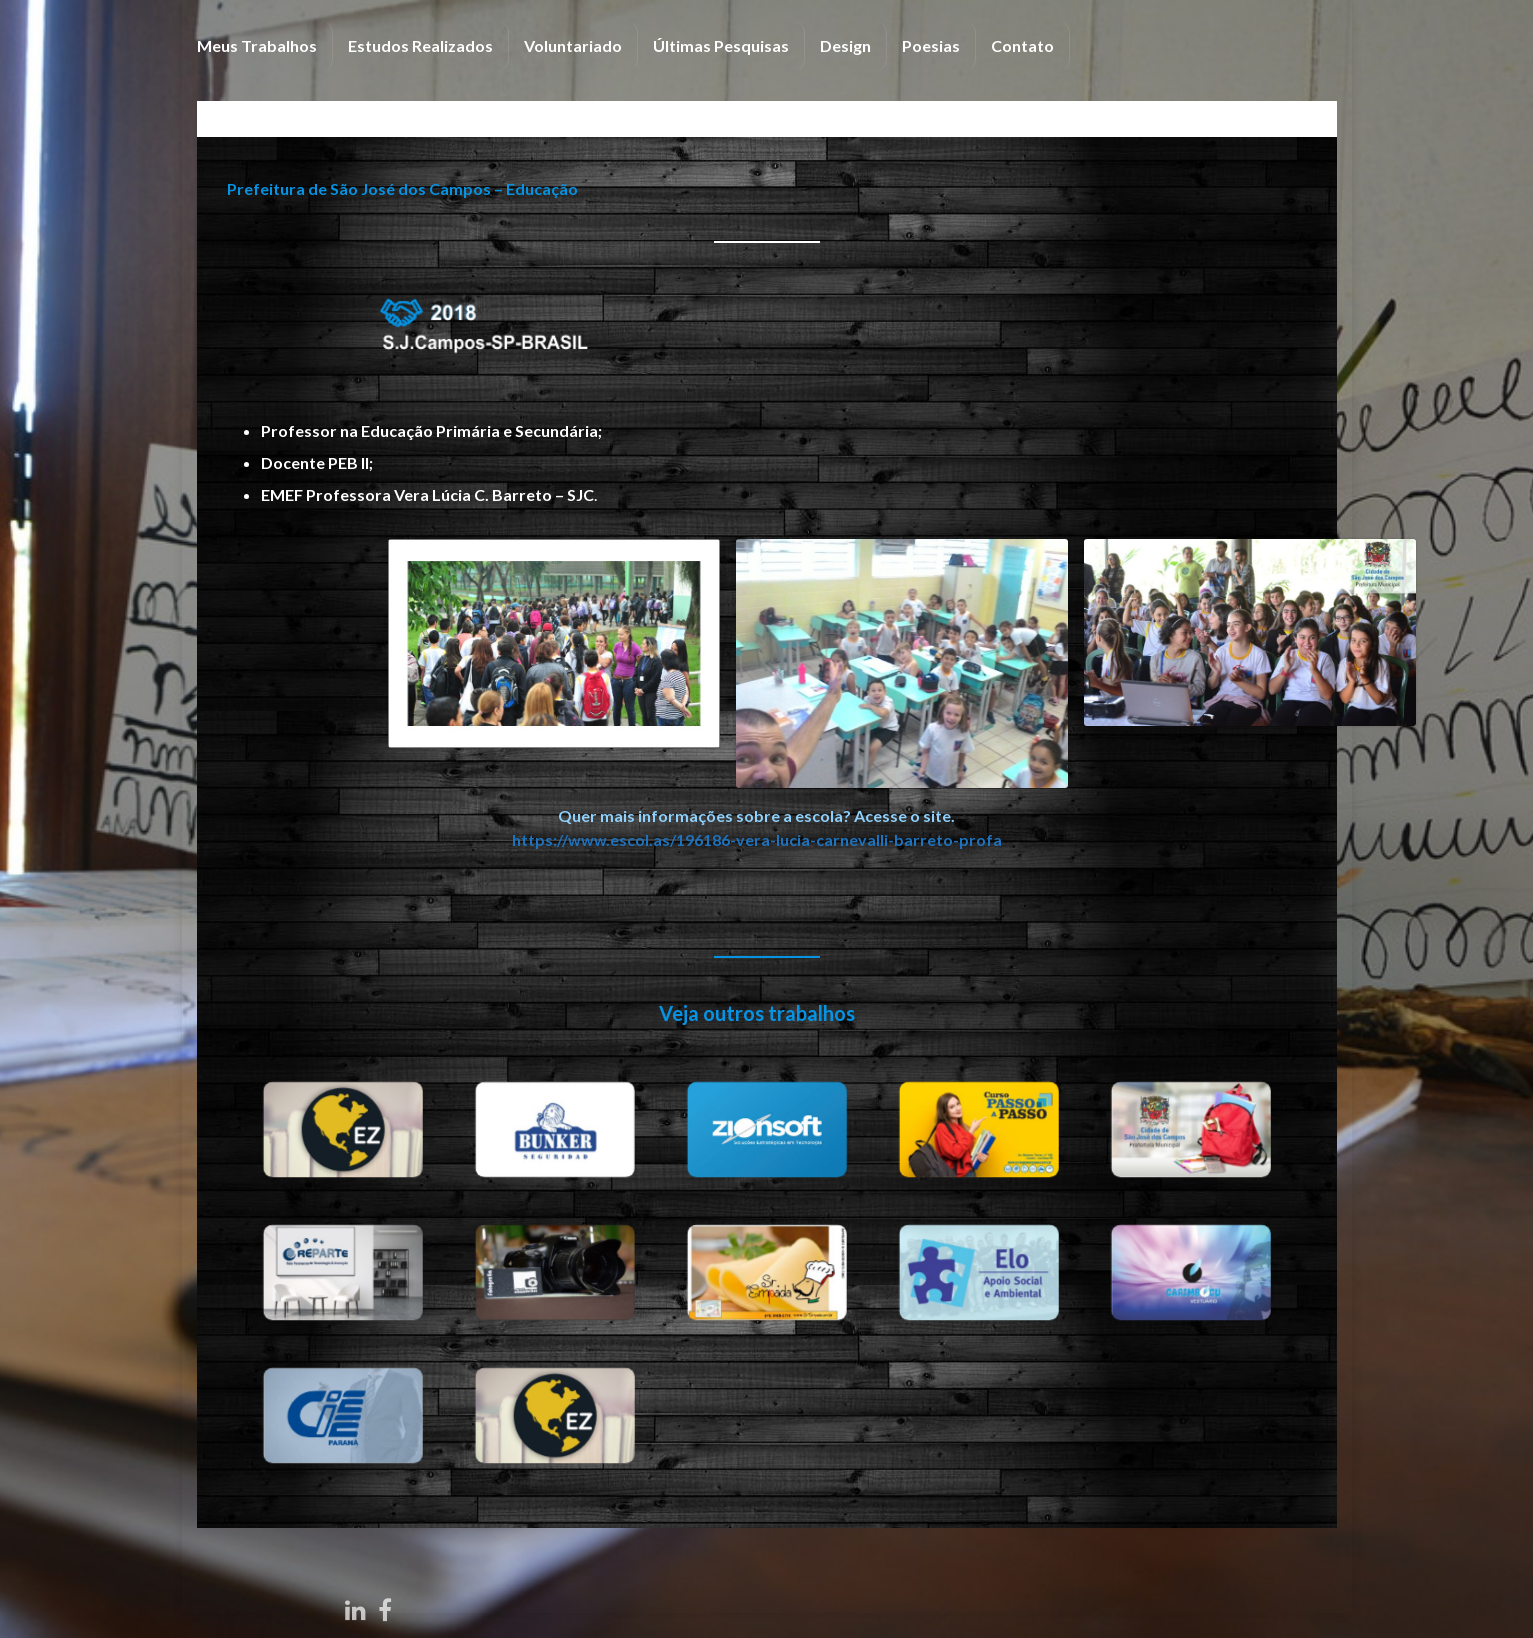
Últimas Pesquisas (721, 45)
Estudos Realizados (420, 45)
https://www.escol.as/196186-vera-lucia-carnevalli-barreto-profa (740, 839)
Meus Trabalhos (257, 45)
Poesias (931, 45)
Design (845, 45)
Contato (1022, 45)
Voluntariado (573, 45)
